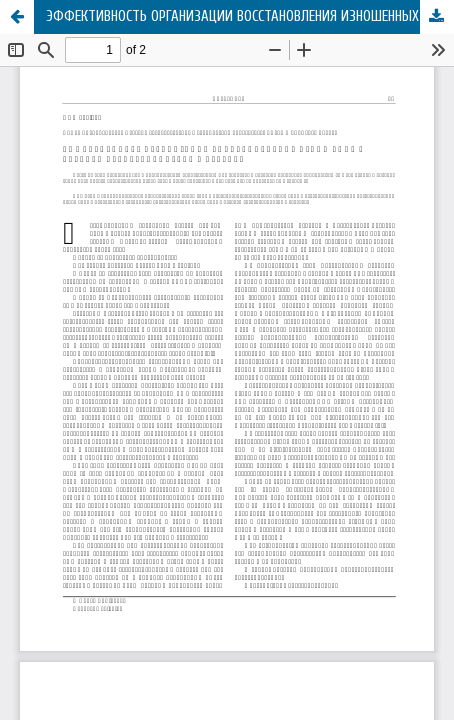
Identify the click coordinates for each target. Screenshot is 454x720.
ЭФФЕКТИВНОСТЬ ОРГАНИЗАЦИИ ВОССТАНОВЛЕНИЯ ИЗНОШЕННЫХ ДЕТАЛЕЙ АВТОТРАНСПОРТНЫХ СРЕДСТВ (250, 16)
